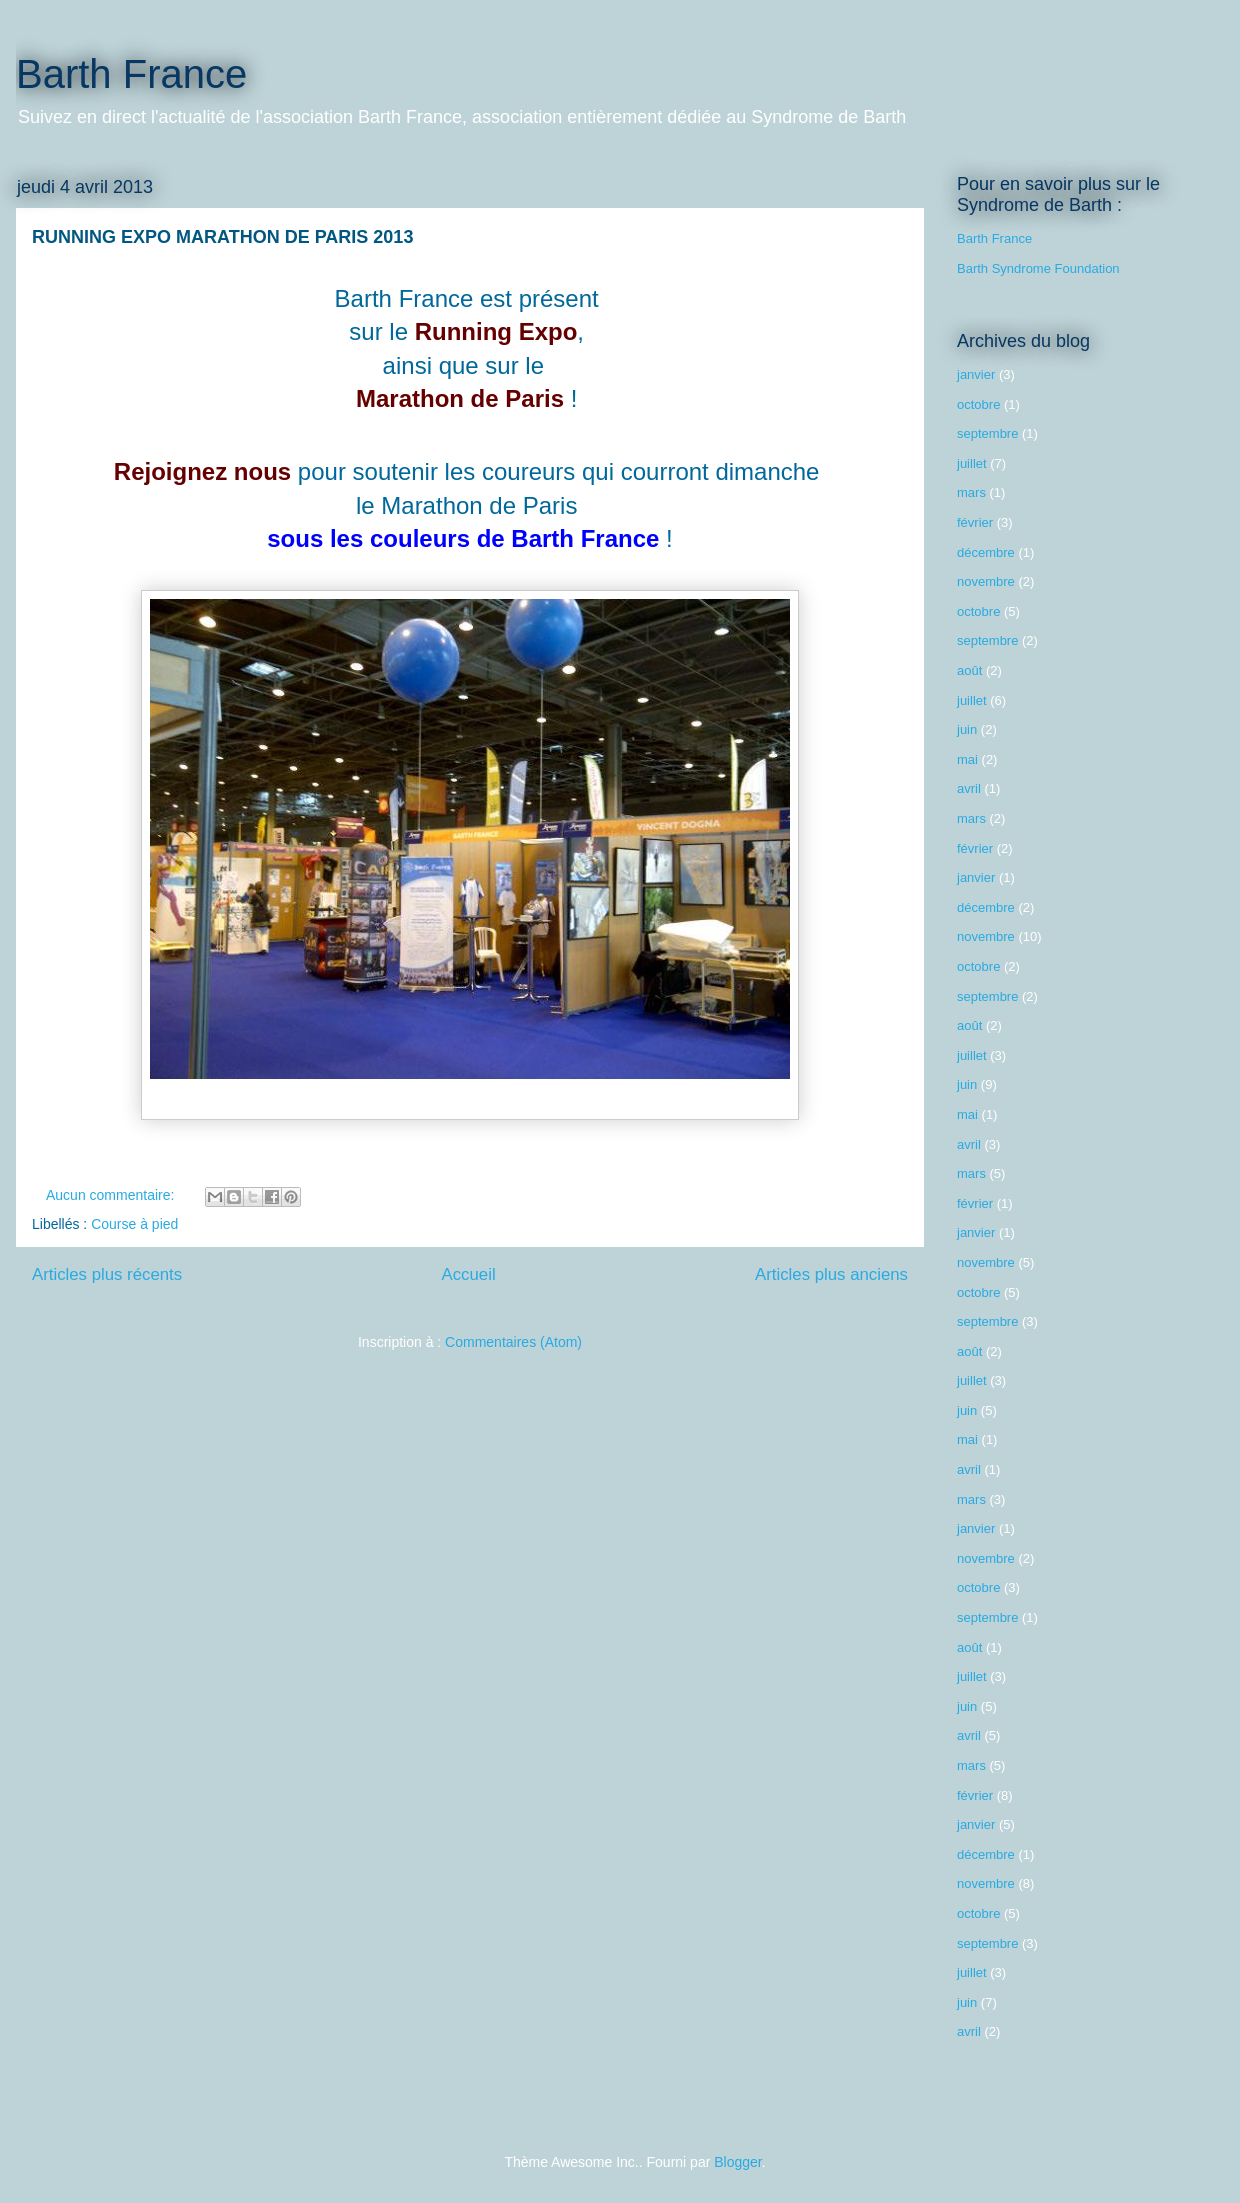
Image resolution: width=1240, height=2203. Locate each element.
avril (969, 788)
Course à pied (134, 1224)
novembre (986, 581)
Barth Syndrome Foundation (1038, 268)
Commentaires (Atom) (513, 1342)
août (969, 670)
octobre (978, 404)
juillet (972, 463)
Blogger (737, 2162)
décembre (986, 552)
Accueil (469, 1274)
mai (967, 759)
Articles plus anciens (831, 1274)
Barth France (131, 74)
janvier (976, 374)
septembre (987, 433)
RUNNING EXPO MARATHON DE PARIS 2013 (222, 237)
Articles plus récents (107, 1274)
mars (971, 492)
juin (967, 729)
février (975, 522)
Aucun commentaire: (112, 1195)
